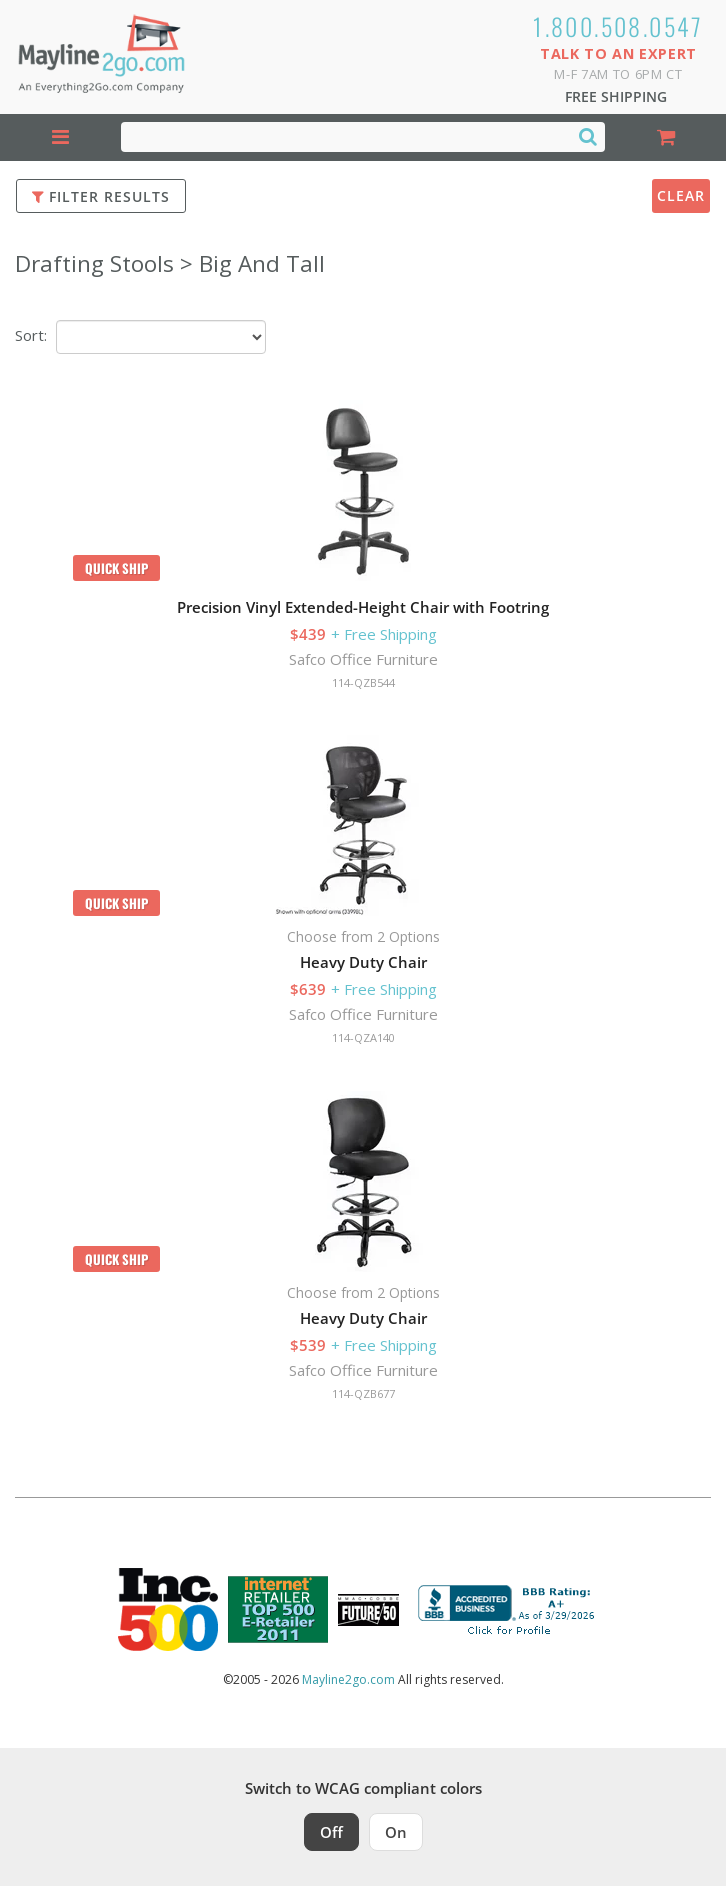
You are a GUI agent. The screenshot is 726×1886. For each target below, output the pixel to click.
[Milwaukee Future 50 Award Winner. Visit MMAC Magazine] (368, 1610)
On (396, 1832)
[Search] (588, 136)
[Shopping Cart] (665, 137)
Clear (681, 195)
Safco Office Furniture (363, 659)
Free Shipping (616, 96)
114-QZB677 (363, 1393)
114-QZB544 (363, 682)
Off (331, 1832)
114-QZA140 (363, 1037)
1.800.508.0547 (618, 26)
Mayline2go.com (348, 1679)
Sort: (31, 335)
